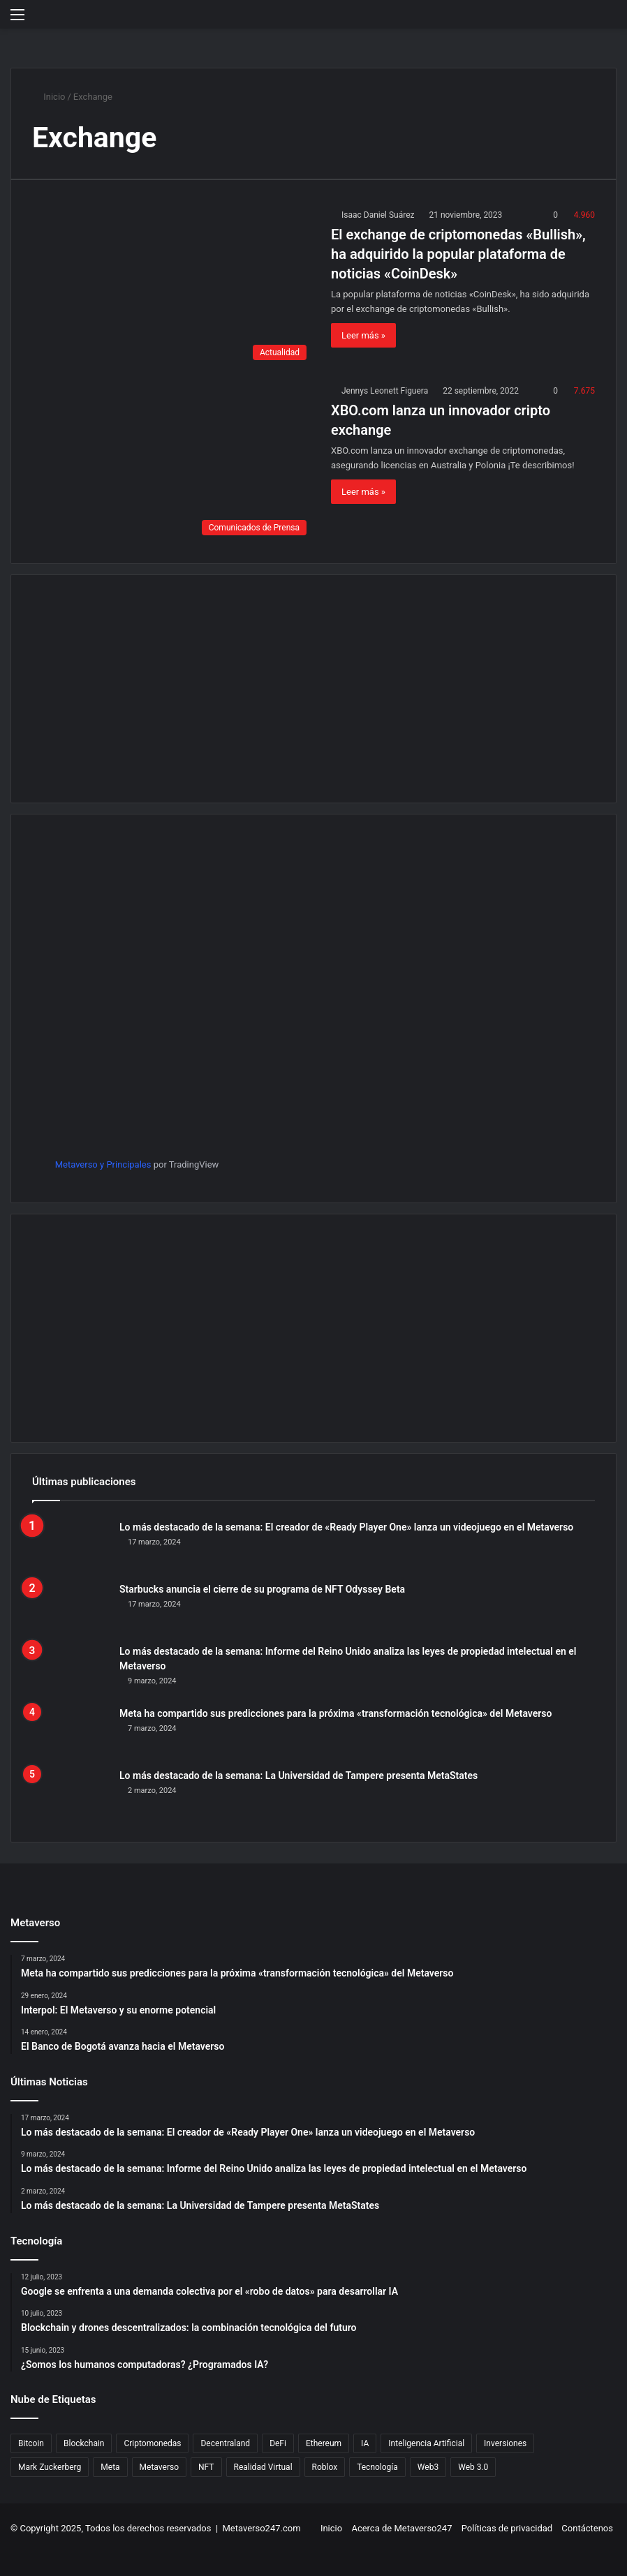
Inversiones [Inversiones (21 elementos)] (505, 2443)
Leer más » (363, 335)
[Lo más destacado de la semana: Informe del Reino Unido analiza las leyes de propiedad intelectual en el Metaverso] (70, 1670)
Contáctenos (587, 2528)
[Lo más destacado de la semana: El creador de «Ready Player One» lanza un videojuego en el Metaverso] (70, 1546)
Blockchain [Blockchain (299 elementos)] (84, 2443)
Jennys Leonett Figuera (384, 391)
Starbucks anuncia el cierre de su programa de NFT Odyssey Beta (262, 1589)
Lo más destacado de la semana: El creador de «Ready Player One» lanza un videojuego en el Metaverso (346, 1527)
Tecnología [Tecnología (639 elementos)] (377, 2467)
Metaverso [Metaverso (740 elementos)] (159, 2467)
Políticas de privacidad (507, 2528)
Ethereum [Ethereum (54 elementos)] (323, 2443)
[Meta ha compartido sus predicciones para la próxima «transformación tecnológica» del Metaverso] (70, 1732)
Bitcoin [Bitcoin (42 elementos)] (31, 2443)
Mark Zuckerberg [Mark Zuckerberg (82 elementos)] (49, 2467)
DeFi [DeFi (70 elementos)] (278, 2443)
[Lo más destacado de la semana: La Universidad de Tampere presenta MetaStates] (70, 1795)
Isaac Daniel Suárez (378, 215)
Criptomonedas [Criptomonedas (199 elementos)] (152, 2443)
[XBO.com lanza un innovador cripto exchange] (173, 463)
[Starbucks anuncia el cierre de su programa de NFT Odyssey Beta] (70, 1608)
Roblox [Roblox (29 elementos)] (325, 2467)
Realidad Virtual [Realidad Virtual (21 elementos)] (263, 2467)
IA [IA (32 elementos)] (365, 2443)
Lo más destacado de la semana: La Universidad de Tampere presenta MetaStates (298, 1775)
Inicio (48, 96)
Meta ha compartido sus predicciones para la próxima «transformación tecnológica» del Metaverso (335, 1713)
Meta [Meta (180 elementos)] (110, 2467)
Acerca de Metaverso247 (401, 2528)
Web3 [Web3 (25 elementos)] (428, 2467)
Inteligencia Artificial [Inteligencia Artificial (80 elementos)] (426, 2443)
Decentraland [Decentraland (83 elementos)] (225, 2443)
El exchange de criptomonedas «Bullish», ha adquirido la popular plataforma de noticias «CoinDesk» (458, 254)
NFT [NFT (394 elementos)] (206, 2467)
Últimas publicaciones (84, 1481)
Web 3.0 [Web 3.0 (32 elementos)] (473, 2467)
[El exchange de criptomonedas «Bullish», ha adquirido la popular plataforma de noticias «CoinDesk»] (173, 287)
